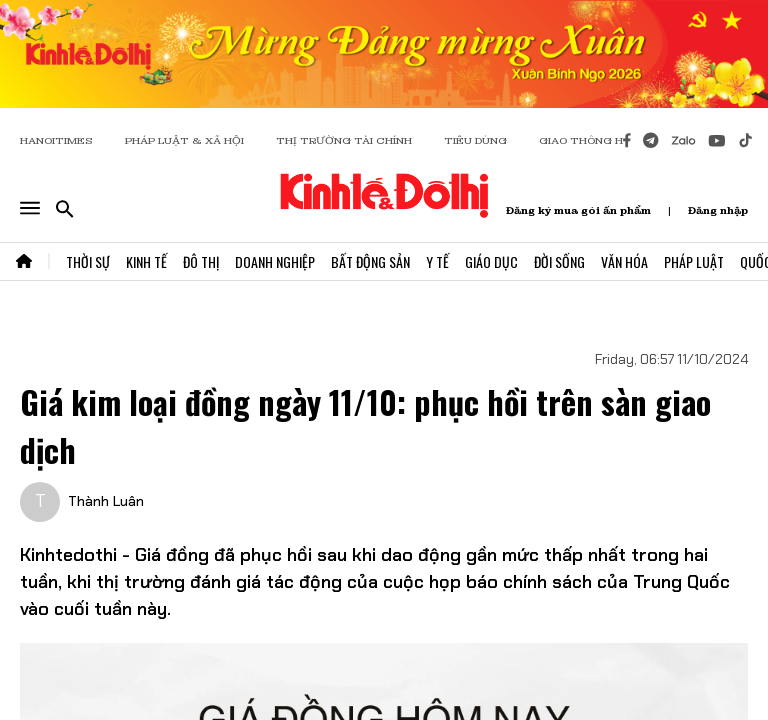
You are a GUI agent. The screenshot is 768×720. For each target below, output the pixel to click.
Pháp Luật (694, 261)
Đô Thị (201, 261)
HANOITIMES (56, 140)
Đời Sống (559, 261)
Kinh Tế (146, 261)
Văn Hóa (624, 261)
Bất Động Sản (370, 261)
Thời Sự (88, 261)
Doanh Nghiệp (275, 261)
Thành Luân (106, 501)
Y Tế (437, 261)
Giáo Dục (491, 261)
